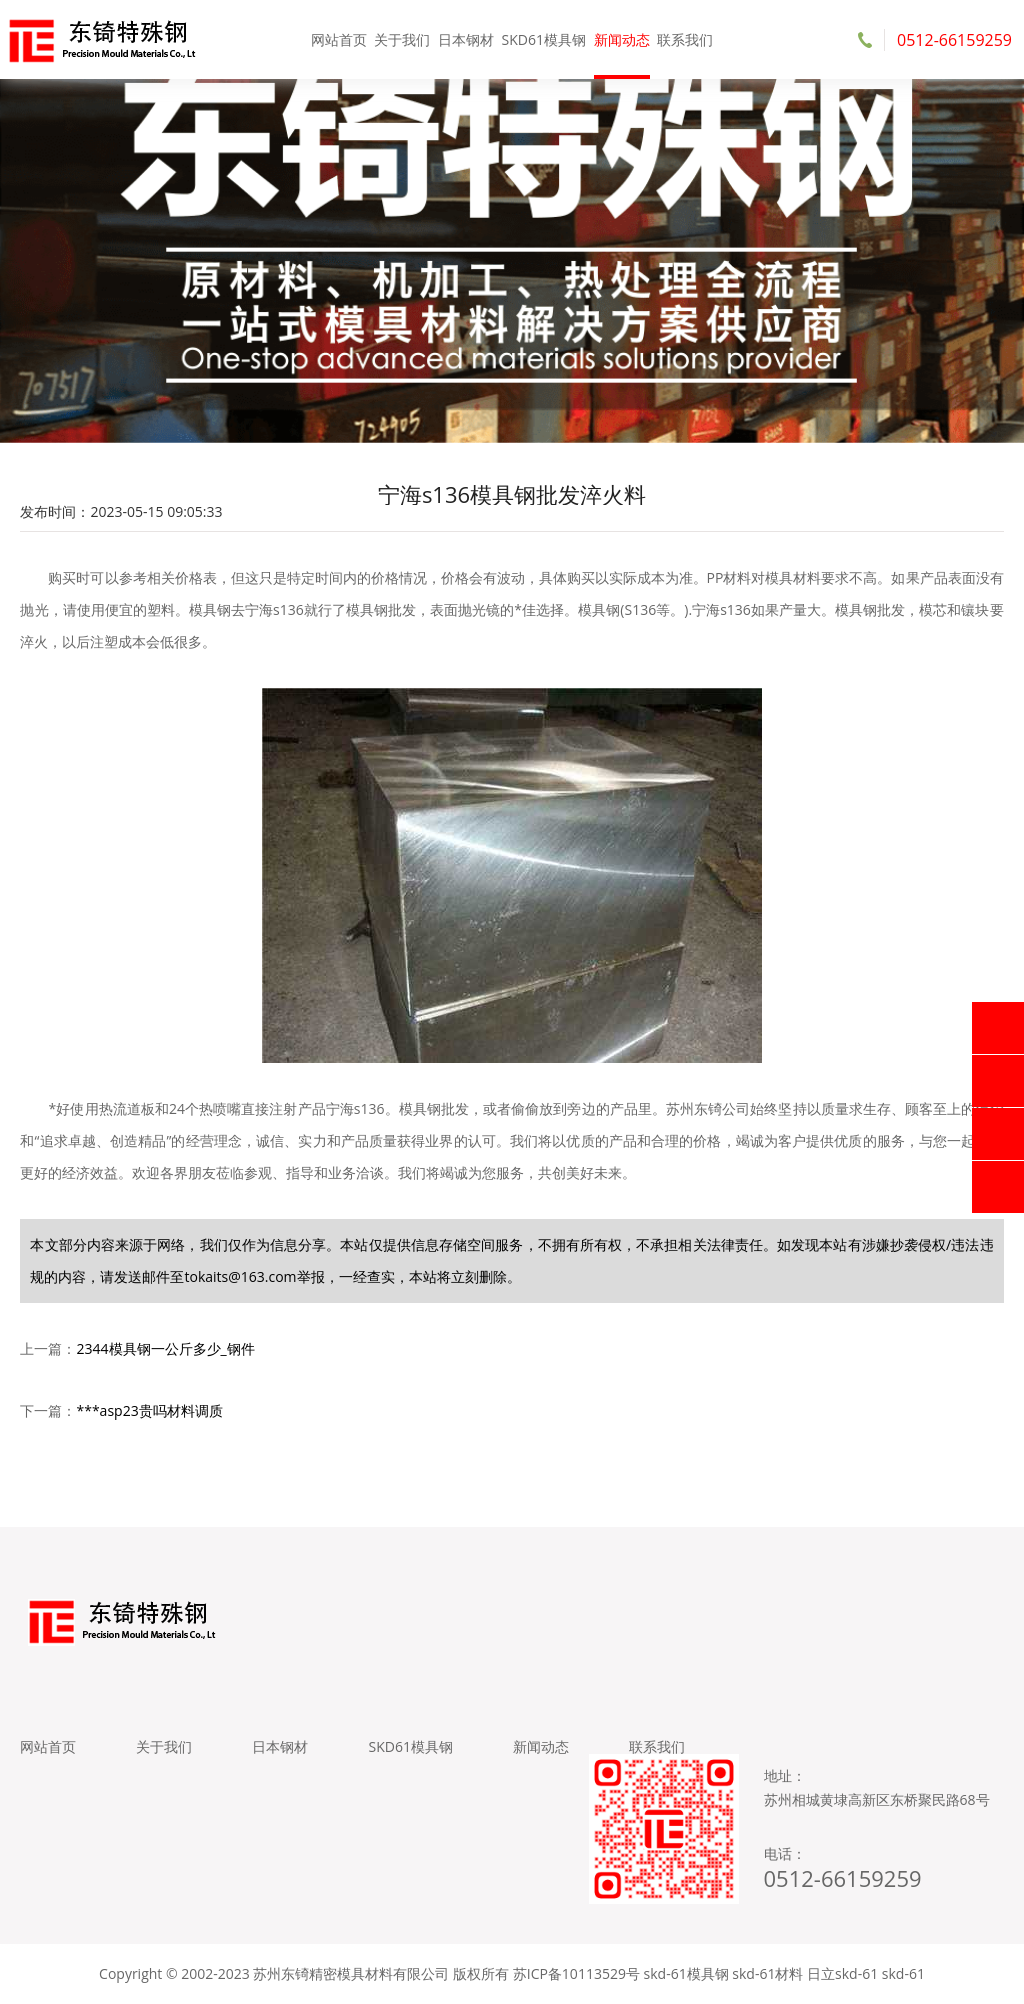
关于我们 (402, 39)
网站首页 (339, 39)
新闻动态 (622, 39)
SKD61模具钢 (544, 39)
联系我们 (685, 39)
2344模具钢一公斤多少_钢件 (165, 1348)
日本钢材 (466, 39)
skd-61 (903, 1973)
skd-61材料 (767, 1973)
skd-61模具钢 (686, 1973)
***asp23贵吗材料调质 (149, 1410)
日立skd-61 (842, 1973)
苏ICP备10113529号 (576, 1973)
